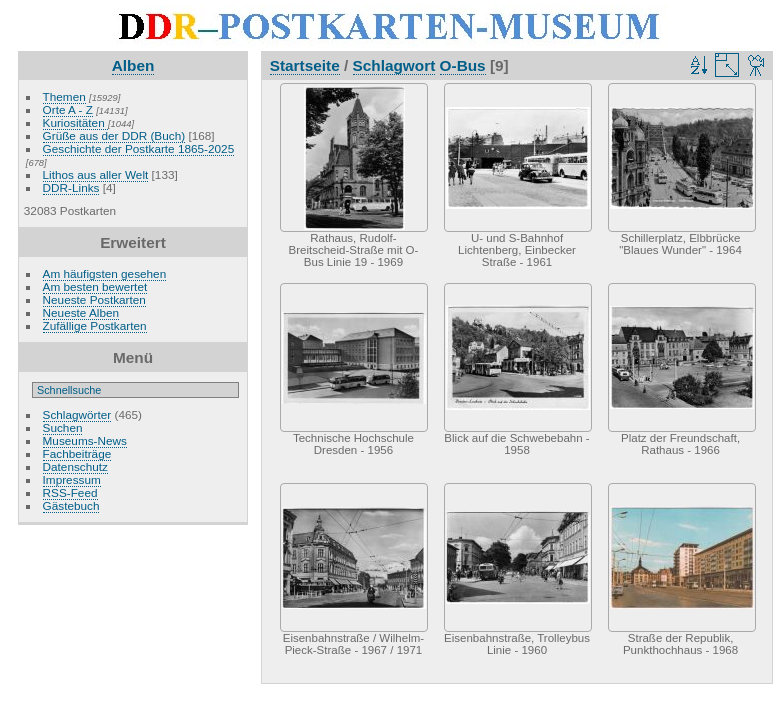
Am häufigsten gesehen (105, 273)
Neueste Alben (81, 312)
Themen (64, 96)
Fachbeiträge (77, 453)
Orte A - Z (68, 109)
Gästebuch (71, 505)
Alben (133, 65)
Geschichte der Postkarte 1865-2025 (139, 148)
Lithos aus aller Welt (96, 174)
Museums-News (85, 440)
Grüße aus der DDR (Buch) (114, 135)
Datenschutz (75, 466)
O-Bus (463, 65)
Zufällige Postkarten (95, 325)
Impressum (72, 479)
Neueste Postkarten (94, 299)
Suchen (63, 427)
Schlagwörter (77, 414)
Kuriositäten (75, 122)
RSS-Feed (70, 492)
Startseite (305, 65)
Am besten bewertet (95, 286)
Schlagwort (394, 65)
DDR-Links (71, 187)
